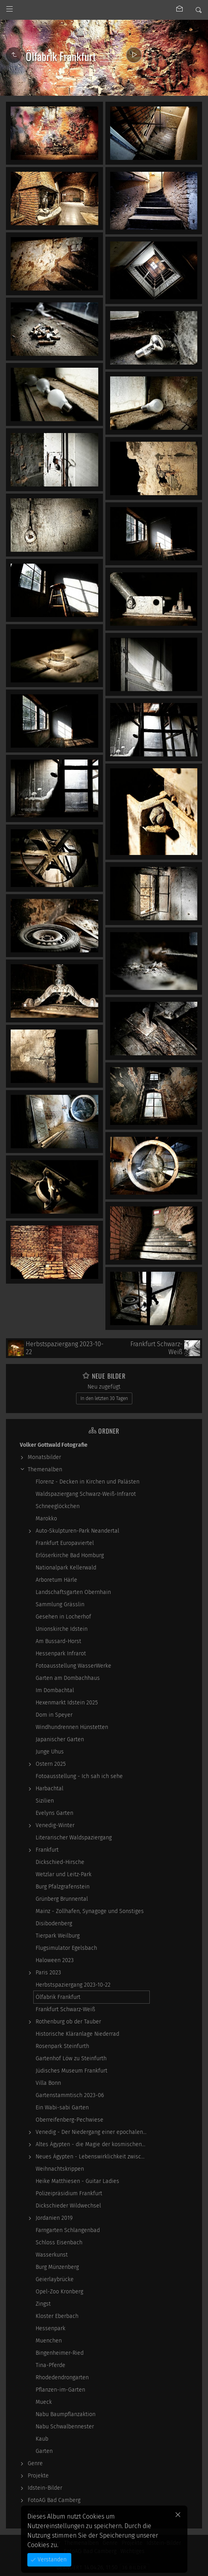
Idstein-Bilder (45, 2488)
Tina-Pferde (50, 2365)
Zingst (43, 2304)
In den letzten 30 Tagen (104, 1398)
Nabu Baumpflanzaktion (65, 2414)
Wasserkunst (52, 2254)
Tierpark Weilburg (58, 1935)
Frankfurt (47, 1850)
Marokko (46, 1518)
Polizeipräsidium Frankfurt (69, 2193)
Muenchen (49, 2340)
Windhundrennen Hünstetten (72, 1727)
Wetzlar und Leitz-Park (64, 1874)
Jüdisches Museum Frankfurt (71, 2070)
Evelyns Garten (54, 1813)
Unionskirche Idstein (62, 1629)
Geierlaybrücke (55, 2279)
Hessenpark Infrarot (61, 1653)
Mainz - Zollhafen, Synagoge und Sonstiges (90, 1911)
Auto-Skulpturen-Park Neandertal (77, 1530)
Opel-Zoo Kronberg (59, 2291)
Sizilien (45, 1800)
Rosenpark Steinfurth (62, 2046)
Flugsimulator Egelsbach (66, 1948)
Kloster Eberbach (57, 2316)
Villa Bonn (48, 2083)
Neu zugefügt (104, 1386)
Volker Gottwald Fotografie (54, 1445)
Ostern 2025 (51, 1764)
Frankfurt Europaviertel (65, 1543)
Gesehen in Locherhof (63, 1616)
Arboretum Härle (56, 1580)
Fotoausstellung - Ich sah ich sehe (79, 1776)
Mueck (44, 2402)
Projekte (38, 2475)
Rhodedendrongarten (62, 2377)
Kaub (42, 2438)
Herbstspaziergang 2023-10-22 (73, 1984)
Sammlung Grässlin (60, 1604)
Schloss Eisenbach (59, 2242)
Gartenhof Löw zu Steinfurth (71, 2058)
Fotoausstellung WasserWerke (73, 1665)
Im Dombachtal (55, 1690)
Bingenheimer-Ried (60, 2353)
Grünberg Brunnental (62, 1899)
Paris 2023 (48, 1972)
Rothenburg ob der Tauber (68, 2021)
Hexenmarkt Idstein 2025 (67, 1702)
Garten (44, 2451)
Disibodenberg (54, 1923)
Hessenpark (50, 2328)
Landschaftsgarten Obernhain (73, 1592)
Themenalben (45, 1469)
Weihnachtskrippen (60, 2169)
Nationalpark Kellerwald (66, 1567)
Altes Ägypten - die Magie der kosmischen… (90, 2144)
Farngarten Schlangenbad (68, 2230)
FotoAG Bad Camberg (54, 2500)
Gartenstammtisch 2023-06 (70, 2095)
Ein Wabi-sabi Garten (62, 2107)
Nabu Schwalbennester (65, 2426)
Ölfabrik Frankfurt (58, 1997)
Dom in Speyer (54, 1715)
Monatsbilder (44, 1457)
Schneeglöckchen (58, 1506)
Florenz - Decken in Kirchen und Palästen (87, 1481)
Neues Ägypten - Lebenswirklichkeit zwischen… (92, 2156)
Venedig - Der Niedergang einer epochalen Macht (92, 2132)
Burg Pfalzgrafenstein (63, 1886)
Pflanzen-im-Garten (60, 2389)
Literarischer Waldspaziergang (74, 1837)
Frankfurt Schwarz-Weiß (65, 2009)
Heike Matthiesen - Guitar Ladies (77, 2181)
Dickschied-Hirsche (60, 1862)
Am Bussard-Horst (58, 1641)
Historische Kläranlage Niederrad (77, 2034)
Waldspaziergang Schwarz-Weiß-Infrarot (86, 1494)
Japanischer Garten (60, 1739)
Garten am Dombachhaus (68, 1678)
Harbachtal (49, 1788)
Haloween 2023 (55, 1960)
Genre (35, 2463)
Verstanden (51, 2559)
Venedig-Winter (55, 1825)
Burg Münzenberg (57, 2267)
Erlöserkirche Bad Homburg (70, 1555)
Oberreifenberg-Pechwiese (69, 2119)
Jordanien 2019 (54, 2218)
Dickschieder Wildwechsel (68, 2205)
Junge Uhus (50, 1751)
